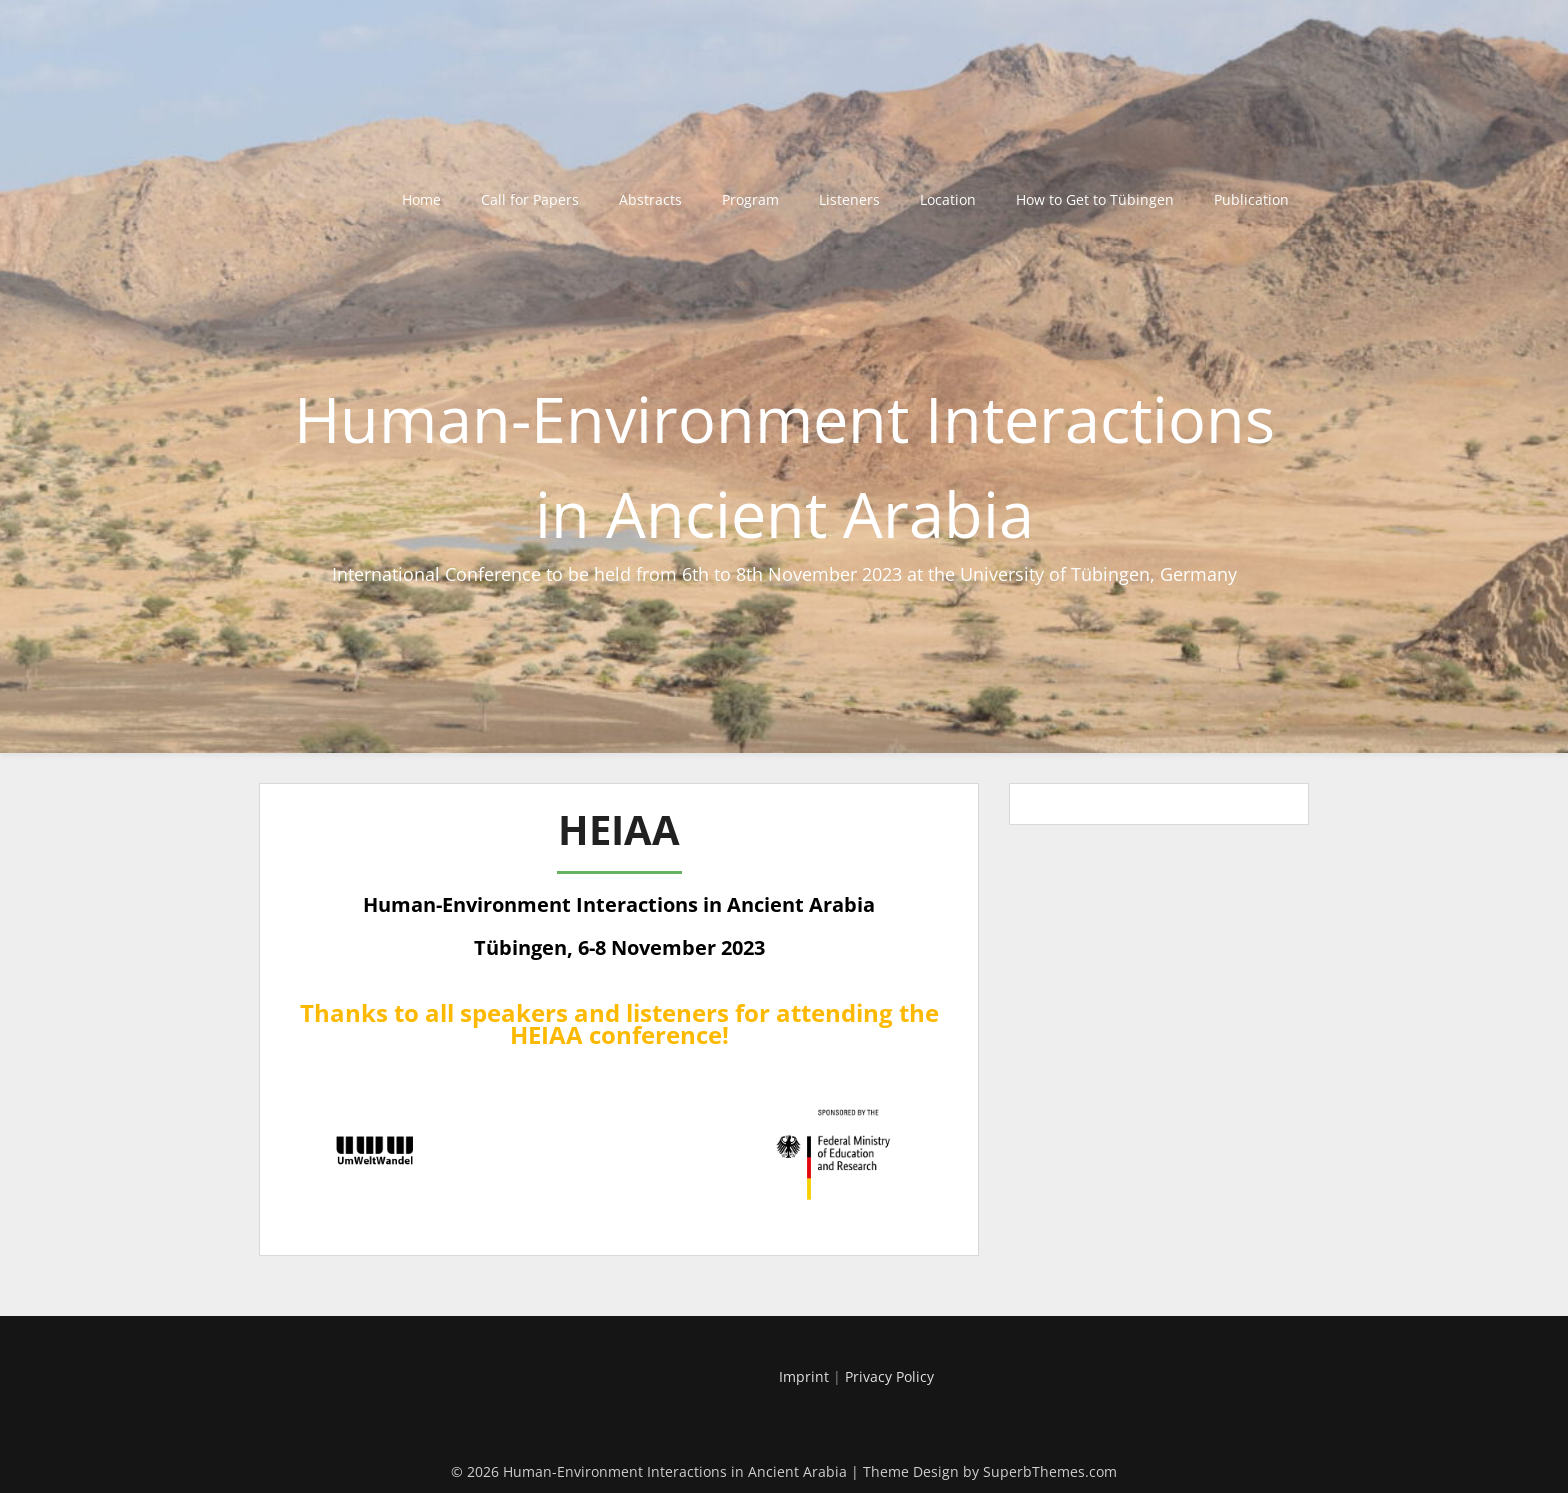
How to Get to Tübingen (1095, 199)
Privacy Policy (889, 1376)
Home (421, 199)
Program (750, 199)
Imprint (804, 1376)
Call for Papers (530, 199)
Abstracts (650, 199)
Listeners (849, 199)
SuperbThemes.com (1050, 1471)
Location (948, 199)
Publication (1251, 199)
